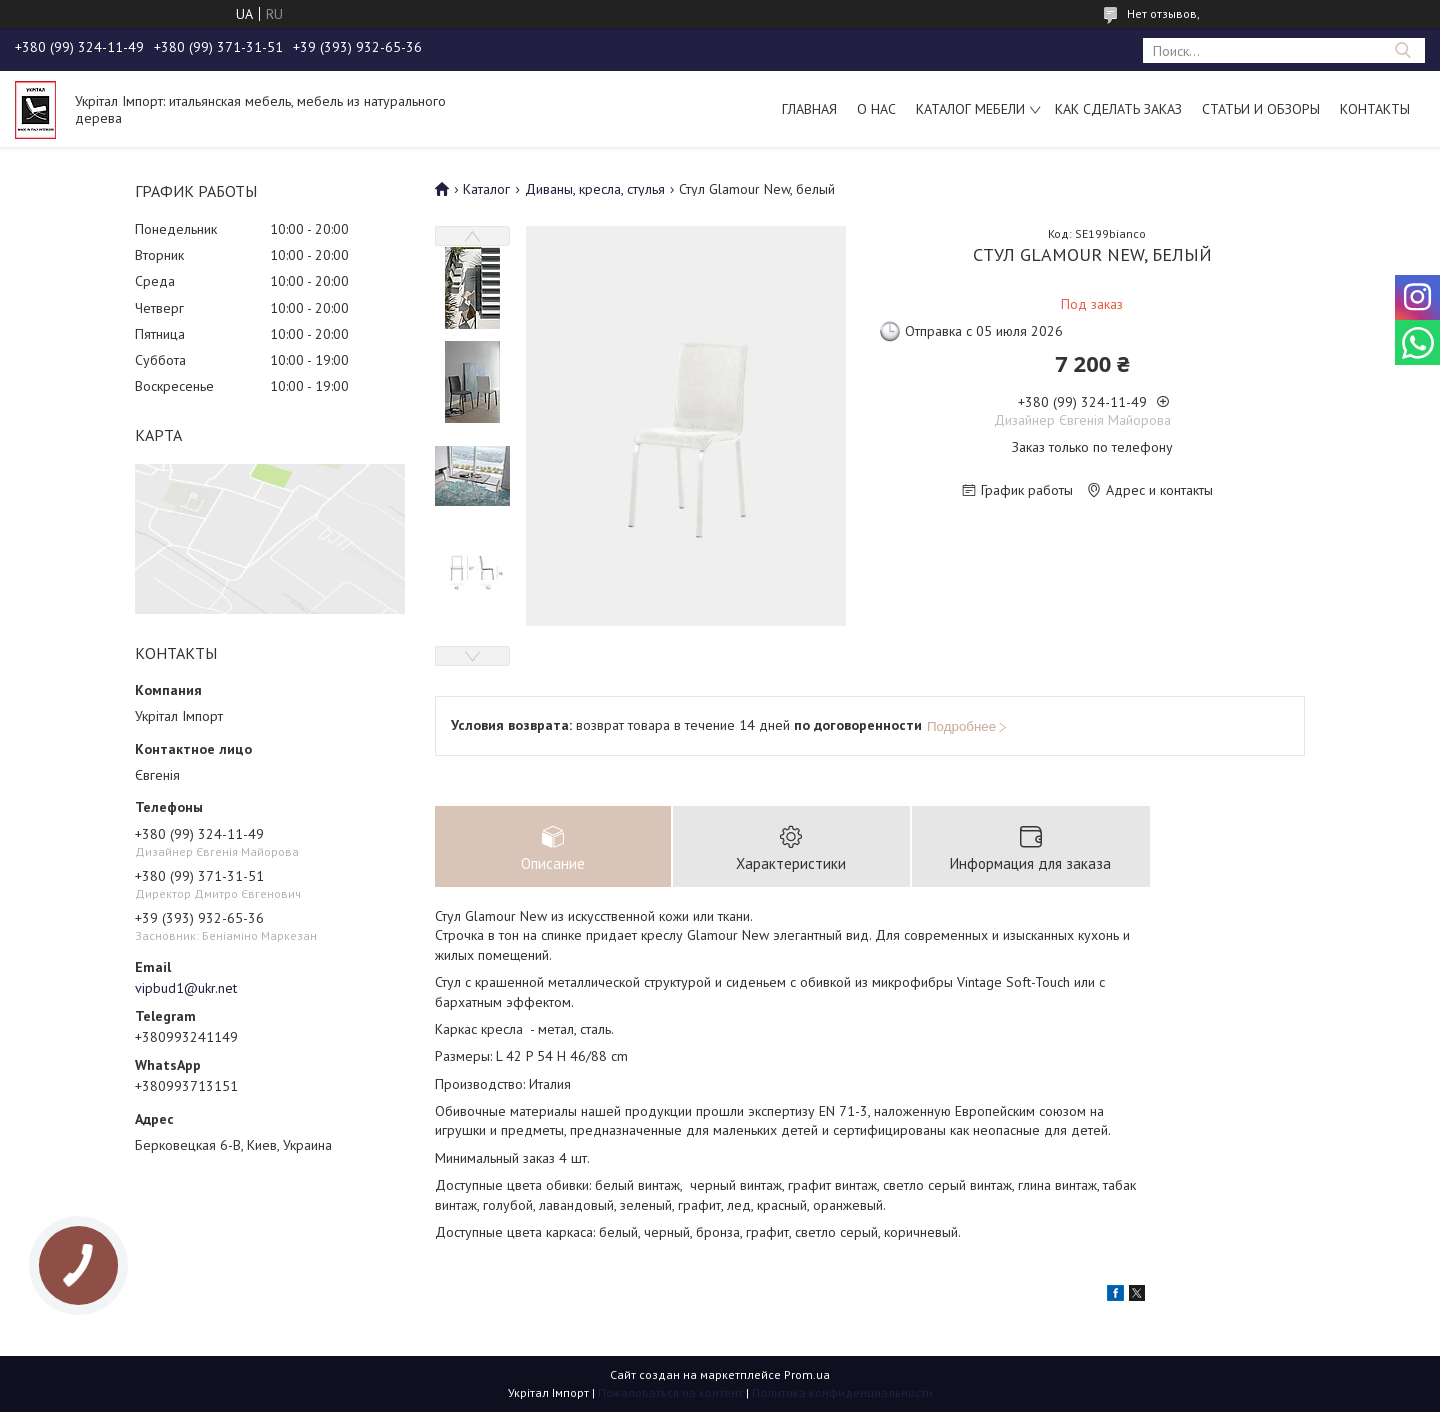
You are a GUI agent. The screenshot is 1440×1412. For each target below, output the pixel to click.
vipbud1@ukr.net (186, 988)
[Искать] (1402, 50)
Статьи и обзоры (1261, 109)
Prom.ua (807, 1374)
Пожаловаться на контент (670, 1392)
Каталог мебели (970, 109)
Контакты (1375, 109)
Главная (809, 109)
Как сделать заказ (1118, 109)
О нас (876, 109)
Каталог (486, 189)
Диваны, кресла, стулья (595, 189)
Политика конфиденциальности (842, 1392)
